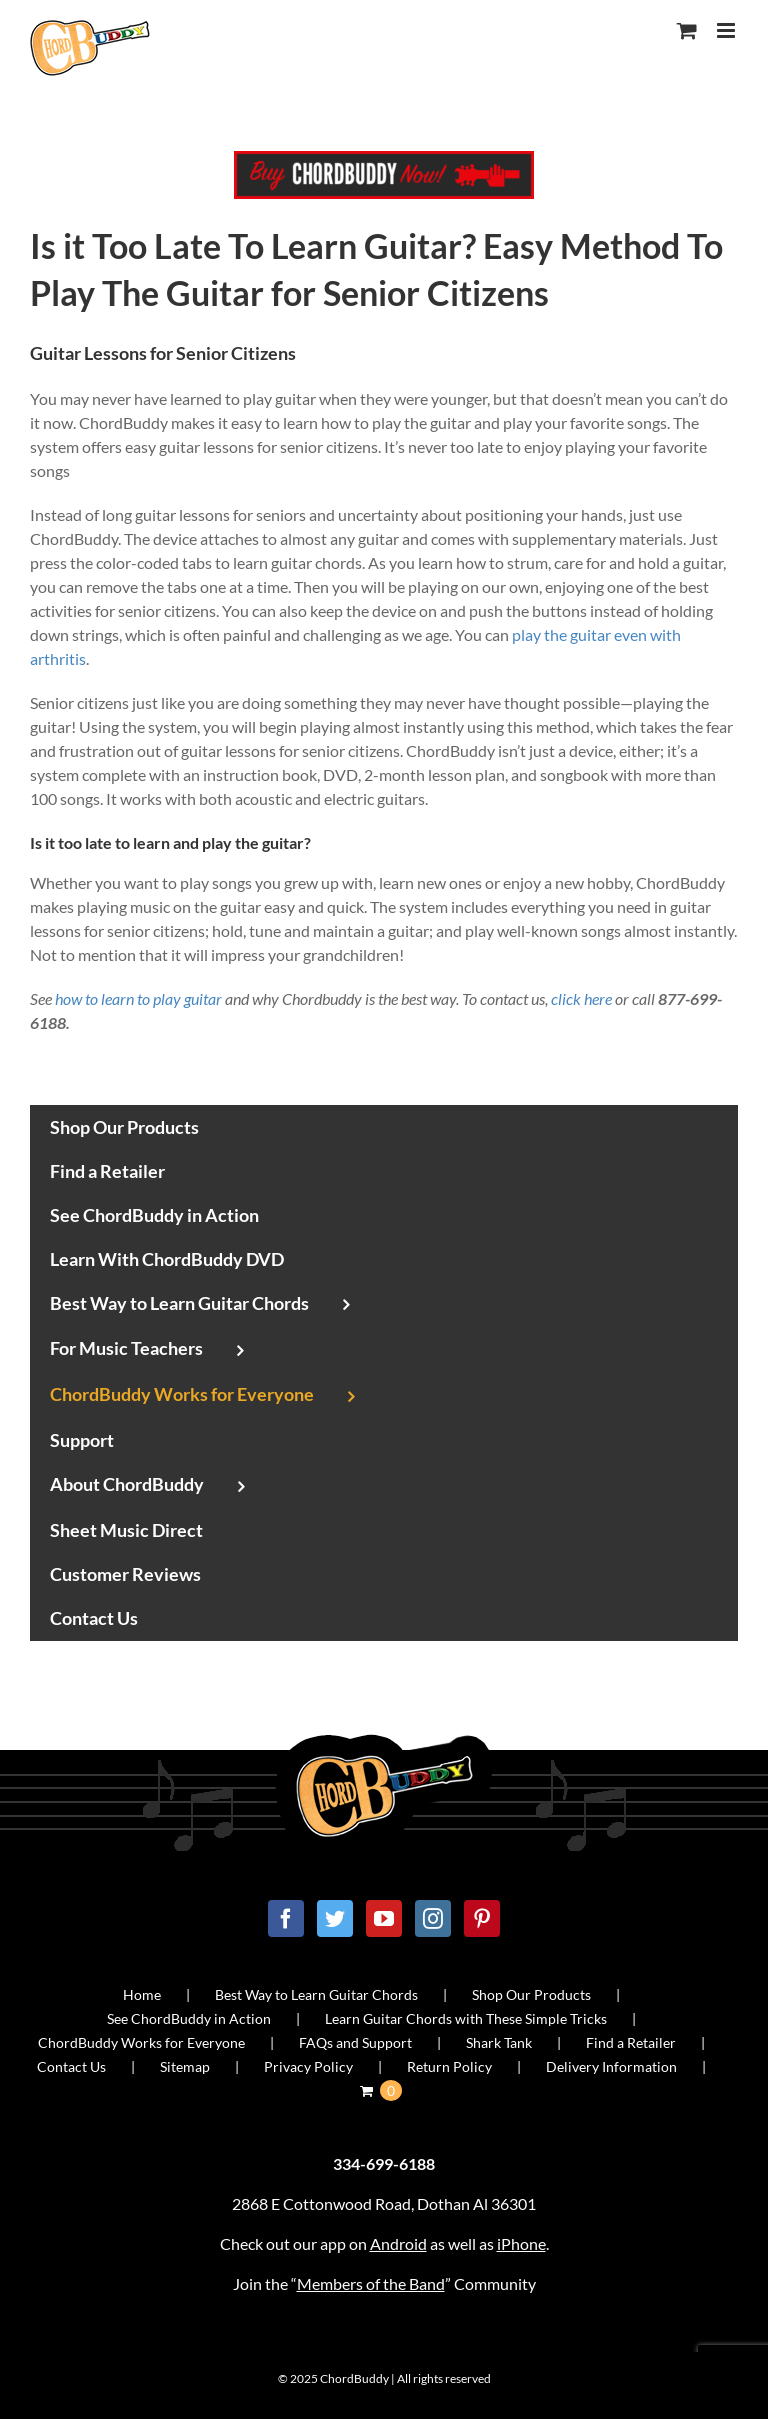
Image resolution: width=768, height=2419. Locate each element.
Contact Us (71, 2066)
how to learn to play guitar (138, 998)
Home (142, 1994)
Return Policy (449, 2066)
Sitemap (185, 2066)
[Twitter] (335, 1918)
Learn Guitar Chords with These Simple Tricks (466, 2018)
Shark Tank (499, 2042)
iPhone (521, 2243)
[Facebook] (286, 1918)
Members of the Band (371, 2283)
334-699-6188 (384, 2163)
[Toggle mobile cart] (687, 30)
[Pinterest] (482, 1918)
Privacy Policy (308, 2066)
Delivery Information (611, 2066)
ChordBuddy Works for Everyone (141, 2042)
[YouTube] (384, 1918)
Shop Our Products (531, 1994)
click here (581, 998)
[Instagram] (433, 1918)
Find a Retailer (631, 2042)
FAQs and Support (355, 2042)
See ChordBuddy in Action (189, 2018)
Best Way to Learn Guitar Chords (316, 1994)
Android (398, 2243)
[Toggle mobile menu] (727, 30)
